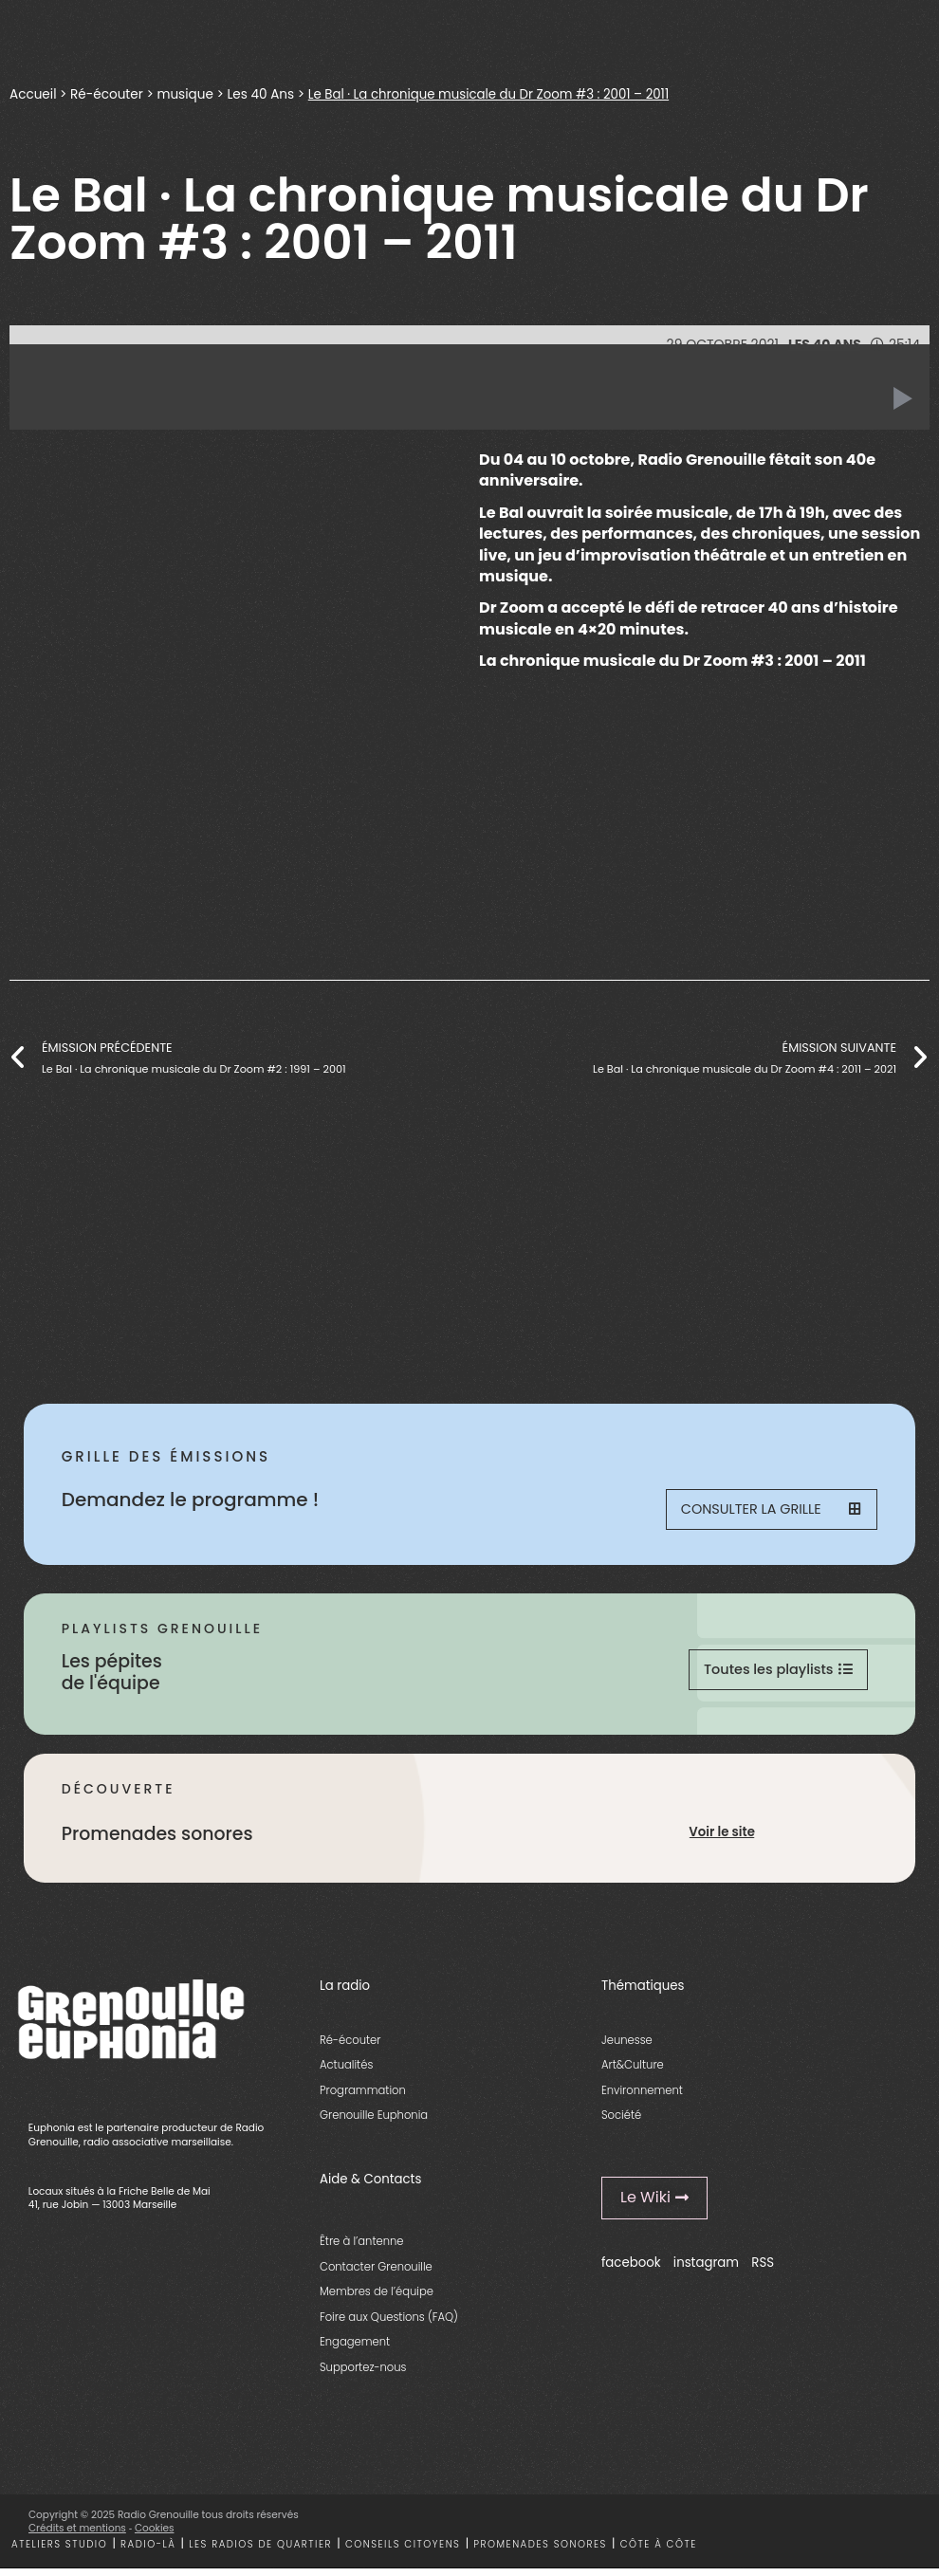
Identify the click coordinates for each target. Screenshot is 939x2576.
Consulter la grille (769, 1511)
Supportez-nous (363, 2375)
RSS (762, 2270)
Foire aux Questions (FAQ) (389, 2324)
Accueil (32, 94)
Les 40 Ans (260, 94)
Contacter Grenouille (376, 2274)
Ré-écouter (106, 94)
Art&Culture (632, 2072)
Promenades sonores (540, 2552)
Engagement (355, 2349)
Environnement (642, 2098)
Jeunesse (627, 2047)
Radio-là (147, 2552)
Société (621, 2122)
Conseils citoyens (403, 2552)
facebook (631, 2270)
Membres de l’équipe (376, 2299)
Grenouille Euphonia (374, 2122)
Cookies (155, 2536)
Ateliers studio (59, 2552)
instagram (706, 2270)
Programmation (363, 2098)
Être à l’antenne (362, 2248)
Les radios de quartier (260, 2552)
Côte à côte (658, 2552)
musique (184, 94)
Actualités (346, 2072)
